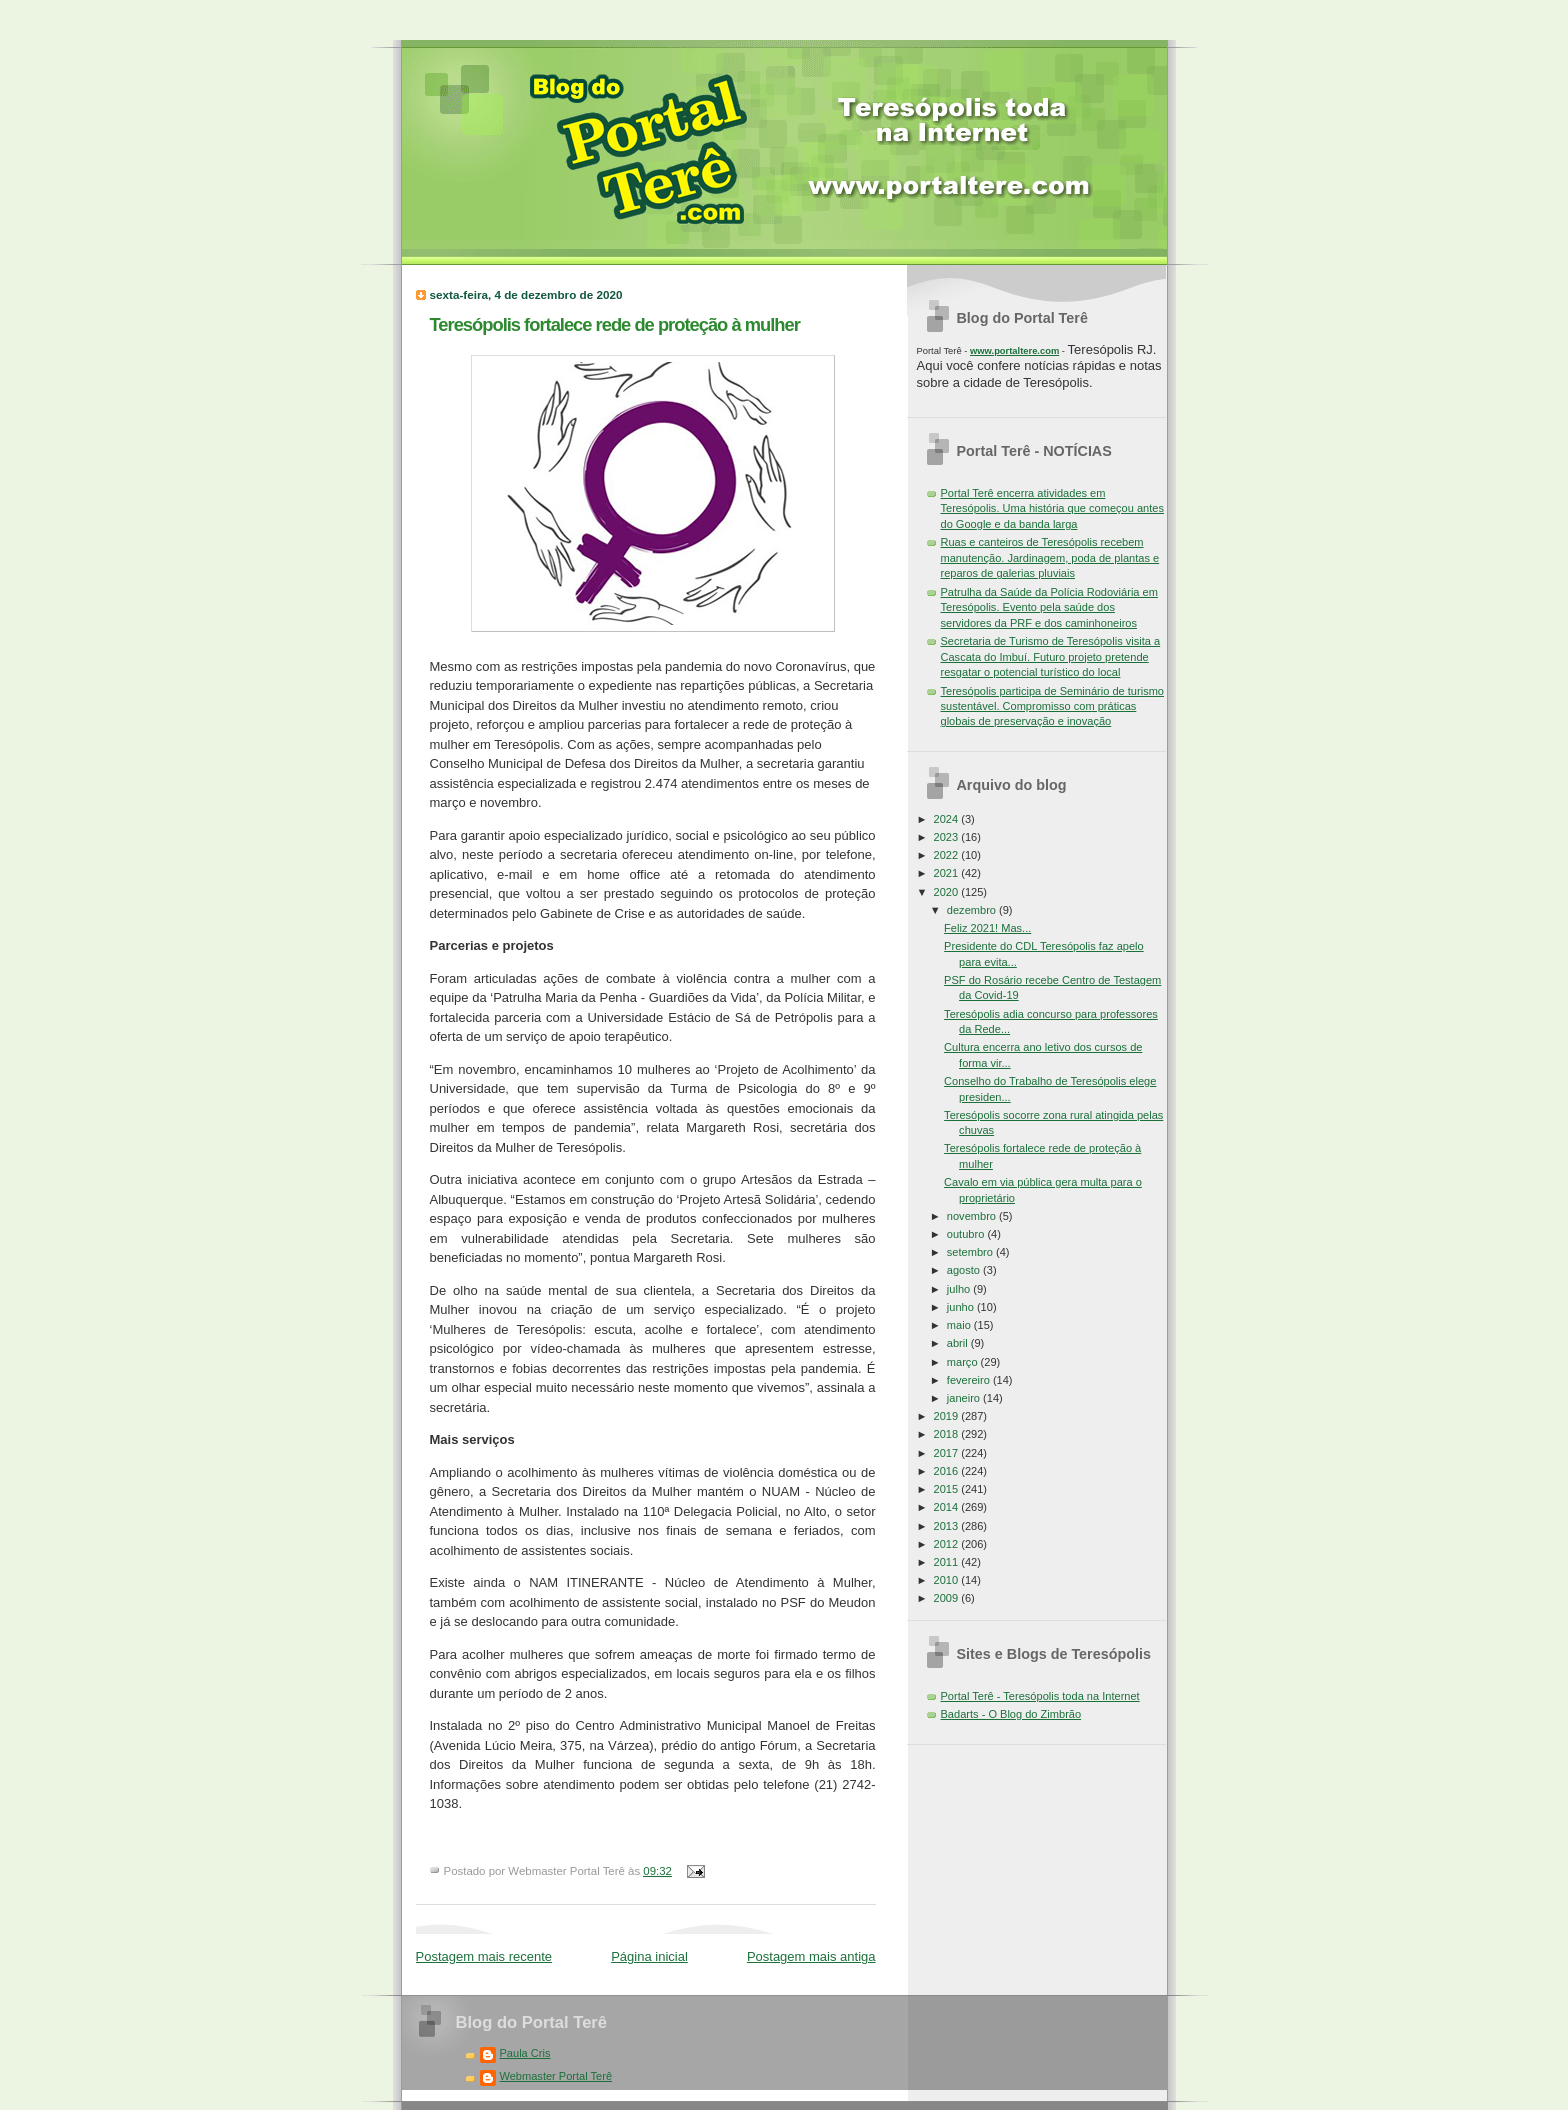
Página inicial (649, 1956)
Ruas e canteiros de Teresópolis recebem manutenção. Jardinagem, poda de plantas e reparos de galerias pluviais (1050, 557)
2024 (948, 819)
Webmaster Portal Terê (556, 2076)
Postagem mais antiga (811, 1956)
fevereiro (970, 1380)
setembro (971, 1252)
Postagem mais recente (484, 1956)
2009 (948, 1598)
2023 (948, 837)
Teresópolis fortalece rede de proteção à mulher (615, 324)
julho (960, 1289)
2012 (948, 1544)
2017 (948, 1453)
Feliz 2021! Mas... (987, 928)
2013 (948, 1526)
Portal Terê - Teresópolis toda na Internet (1040, 1696)
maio (960, 1325)
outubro (967, 1234)
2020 (948, 892)
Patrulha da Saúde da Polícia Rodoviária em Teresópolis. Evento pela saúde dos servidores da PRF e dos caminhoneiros (1049, 607)
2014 (948, 1507)
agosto (965, 1270)
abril (959, 1343)
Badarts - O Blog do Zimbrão (1011, 1714)
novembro (973, 1216)
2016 (948, 1471)
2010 (948, 1580)
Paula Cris (525, 2053)
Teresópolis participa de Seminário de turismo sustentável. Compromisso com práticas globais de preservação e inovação (1053, 706)
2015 (948, 1489)
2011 (948, 1562)
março (964, 1362)
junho (962, 1307)
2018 (948, 1434)
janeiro (965, 1398)
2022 (948, 855)
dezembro (973, 910)
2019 (948, 1416)
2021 (948, 873)
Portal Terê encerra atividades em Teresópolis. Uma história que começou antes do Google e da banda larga (1053, 508)
